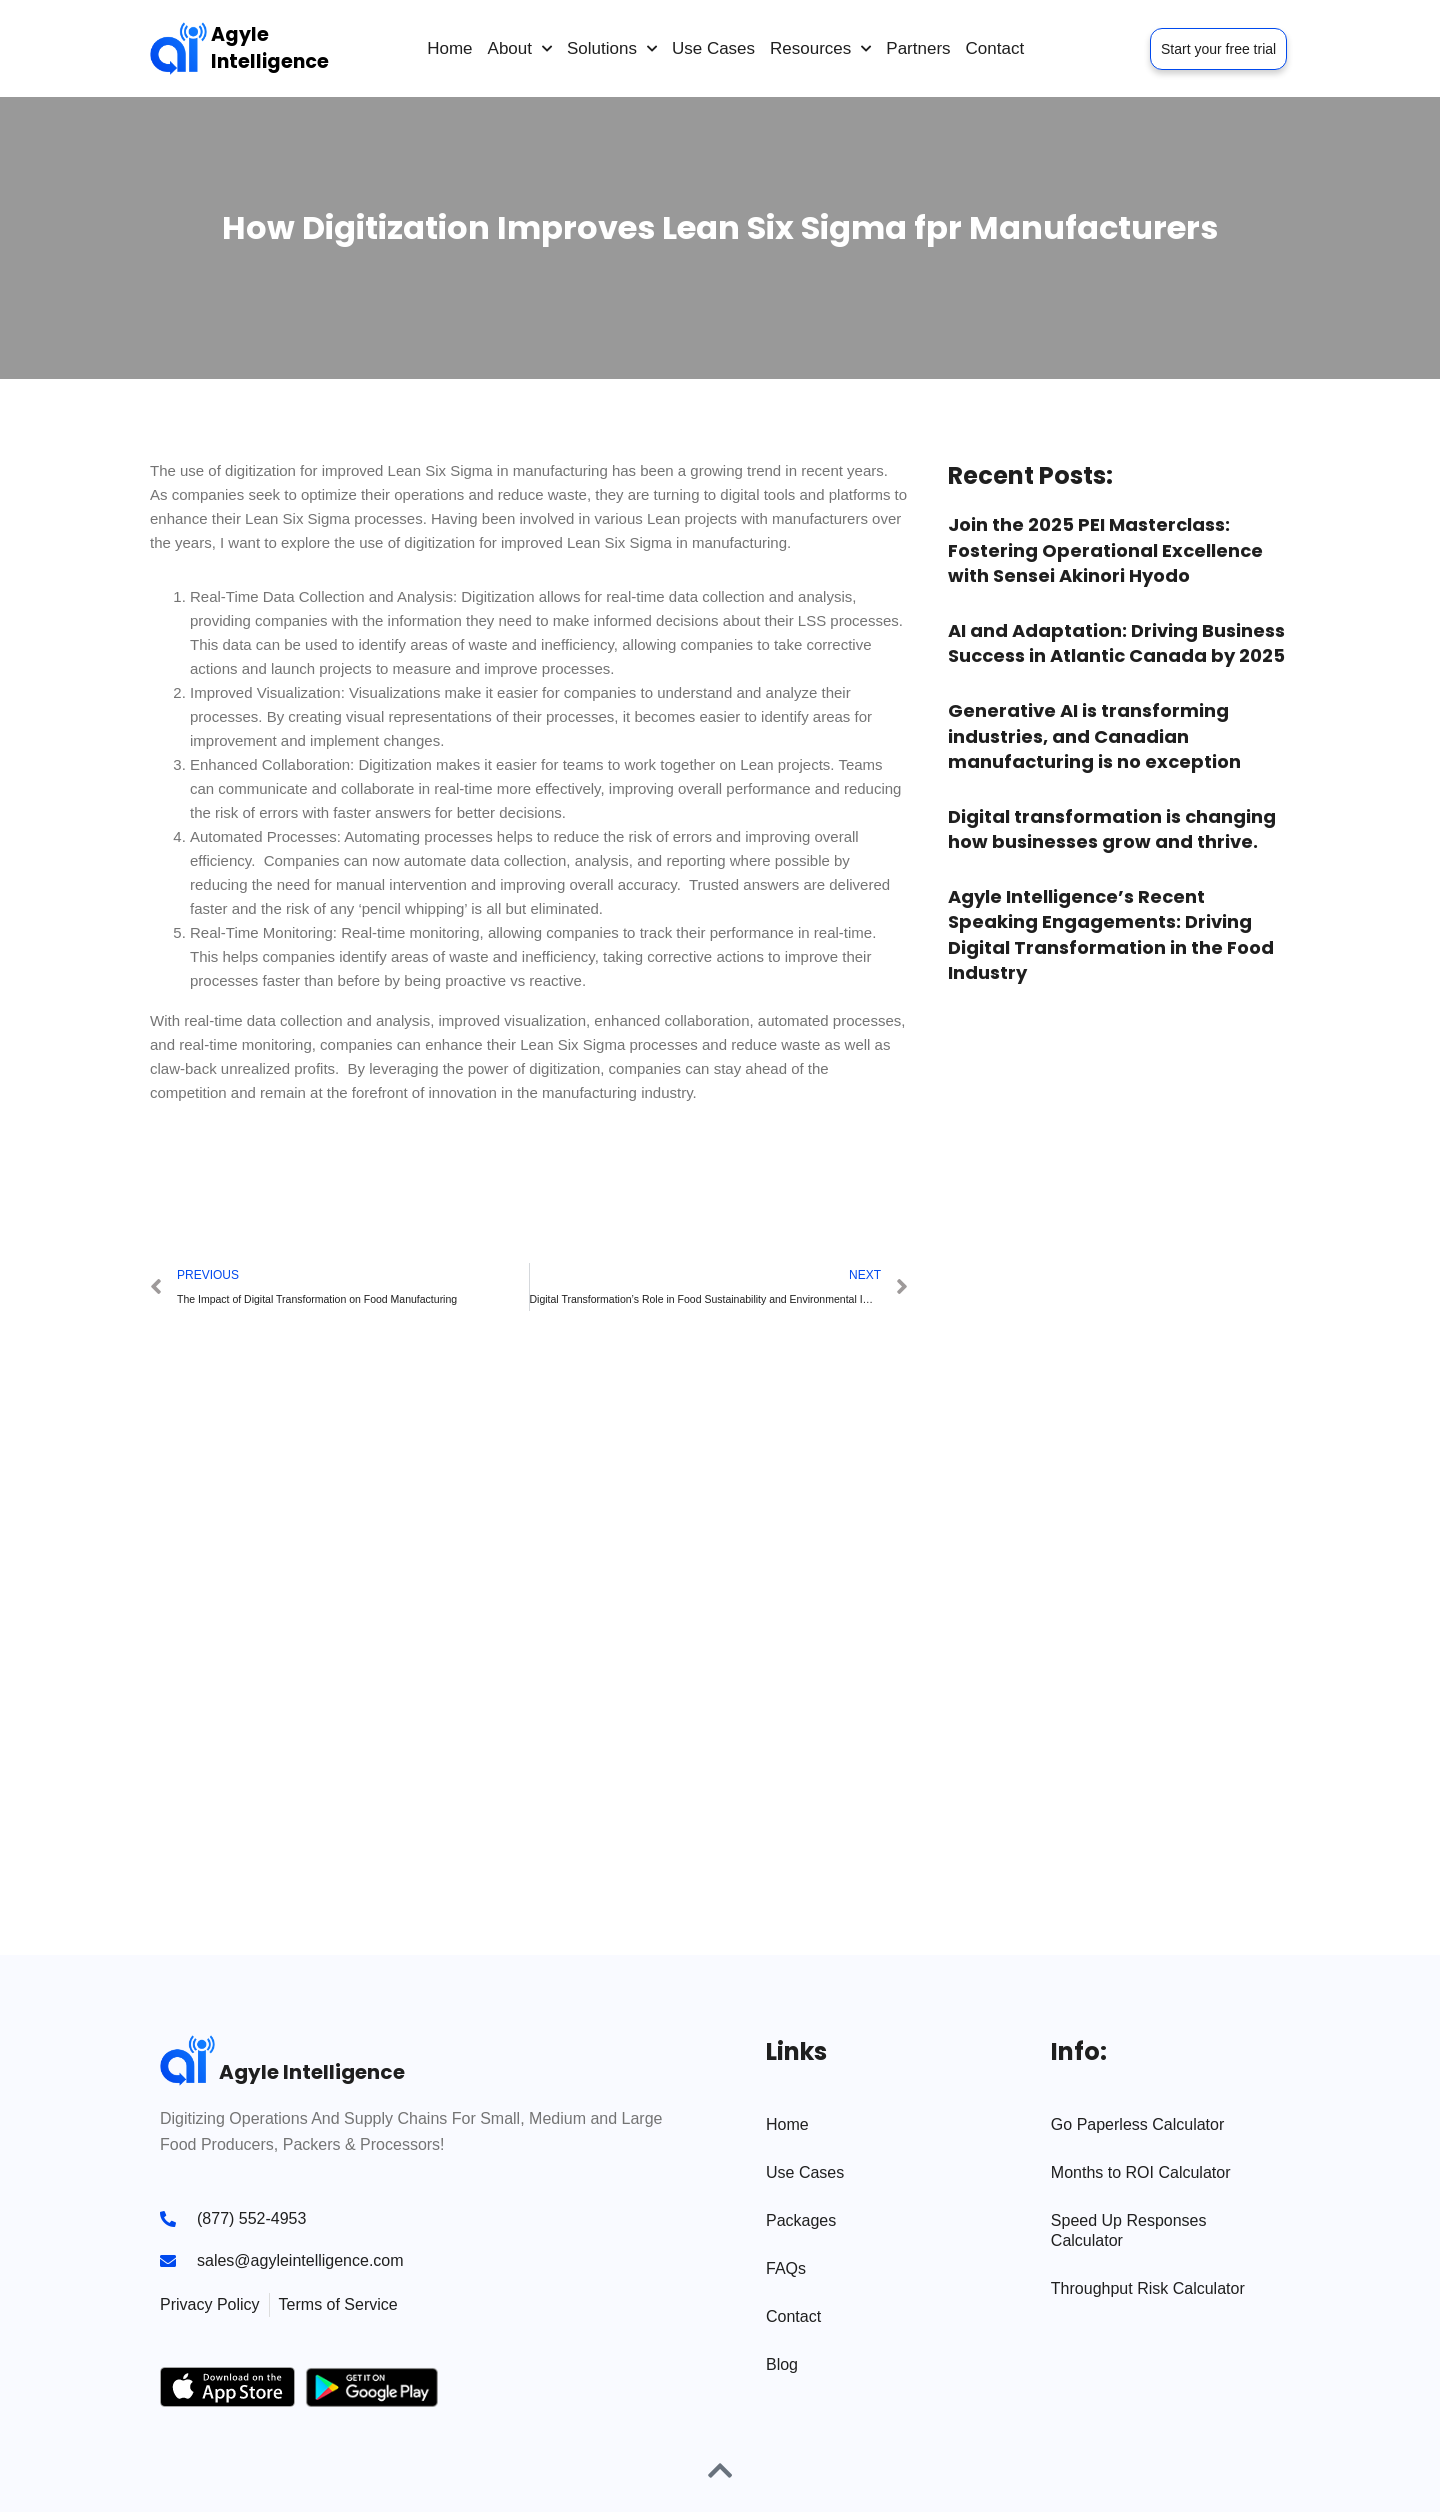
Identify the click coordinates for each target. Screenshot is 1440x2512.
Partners (918, 48)
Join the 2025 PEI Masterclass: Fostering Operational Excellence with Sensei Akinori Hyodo (1105, 549)
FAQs (786, 2268)
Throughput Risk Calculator (1148, 2288)
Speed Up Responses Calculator (1129, 2230)
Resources (820, 49)
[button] (173, 1178)
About (520, 49)
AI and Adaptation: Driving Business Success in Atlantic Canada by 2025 (1116, 643)
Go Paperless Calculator (1137, 2124)
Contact (995, 48)
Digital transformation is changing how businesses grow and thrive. (1112, 829)
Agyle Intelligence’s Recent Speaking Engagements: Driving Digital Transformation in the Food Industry (1111, 934)
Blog (782, 2364)
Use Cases (713, 48)
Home (449, 48)
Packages (801, 2220)
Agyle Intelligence (270, 48)
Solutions (612, 49)
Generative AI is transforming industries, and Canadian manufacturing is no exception (1094, 735)
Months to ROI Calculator (1141, 2172)
